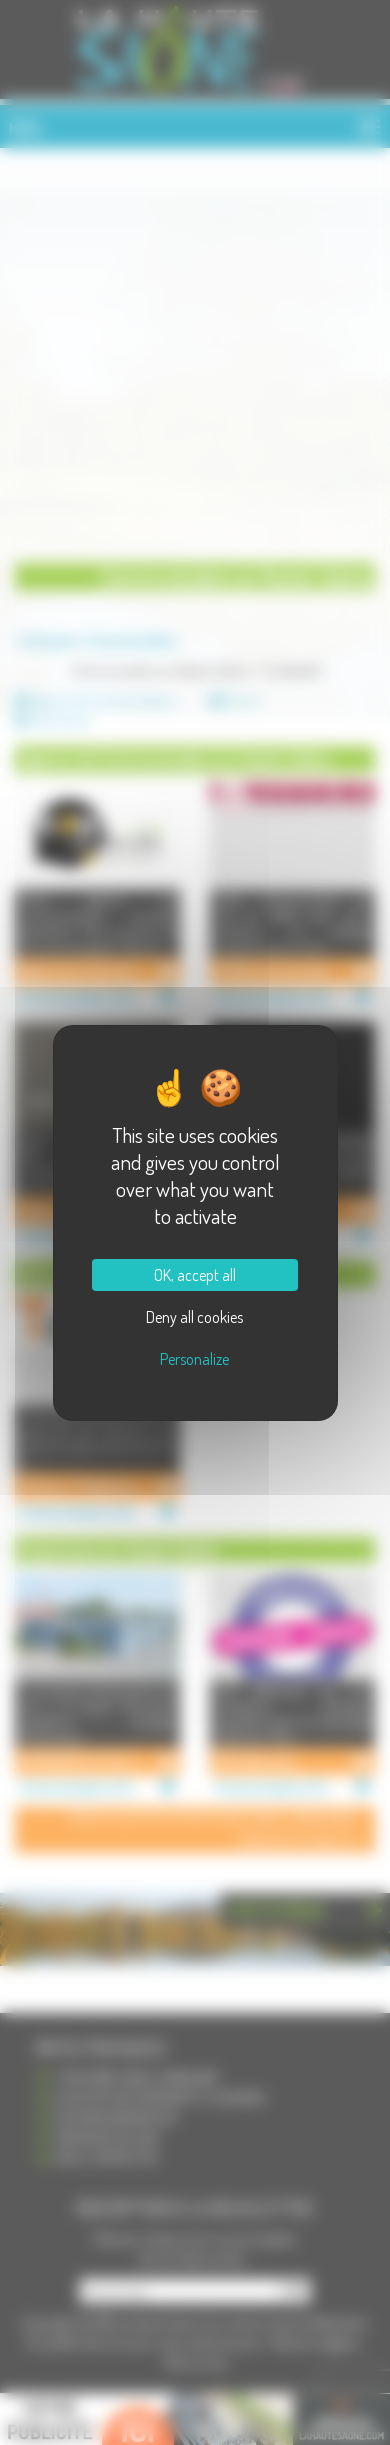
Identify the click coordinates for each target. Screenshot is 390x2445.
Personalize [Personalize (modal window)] (194, 1359)
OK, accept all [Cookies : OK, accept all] (195, 1275)
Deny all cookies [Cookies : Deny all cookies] (194, 1317)
